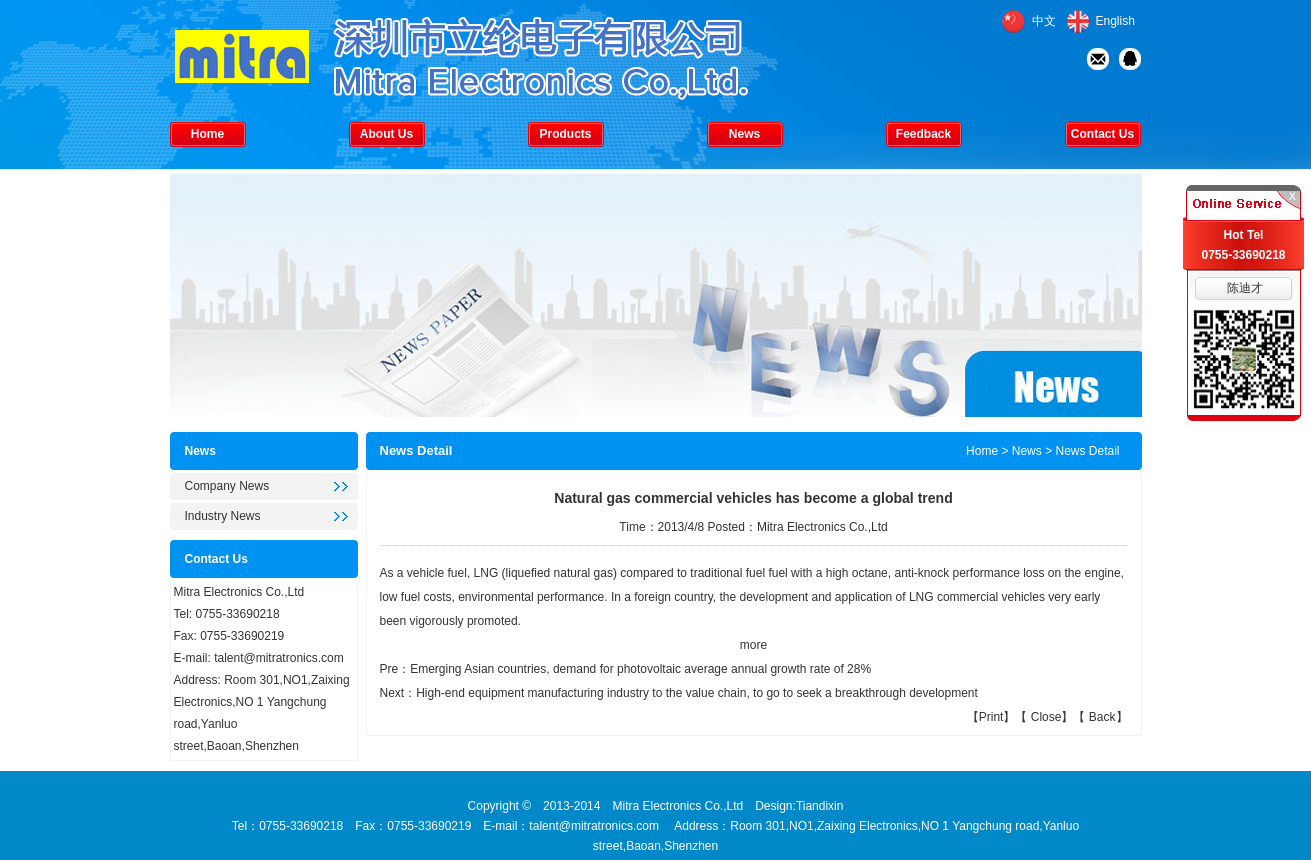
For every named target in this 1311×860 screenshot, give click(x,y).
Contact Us (1102, 134)
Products (565, 134)
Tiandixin (820, 806)
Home (207, 134)
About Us (386, 134)
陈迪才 (1245, 288)
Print (991, 717)
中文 (1044, 21)
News (744, 134)
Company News (227, 486)
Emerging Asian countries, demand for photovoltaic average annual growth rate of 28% (640, 669)
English (1115, 21)
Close (1046, 717)
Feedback (923, 134)
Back (1102, 717)
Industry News (223, 516)
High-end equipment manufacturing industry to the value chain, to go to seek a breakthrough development (697, 693)
